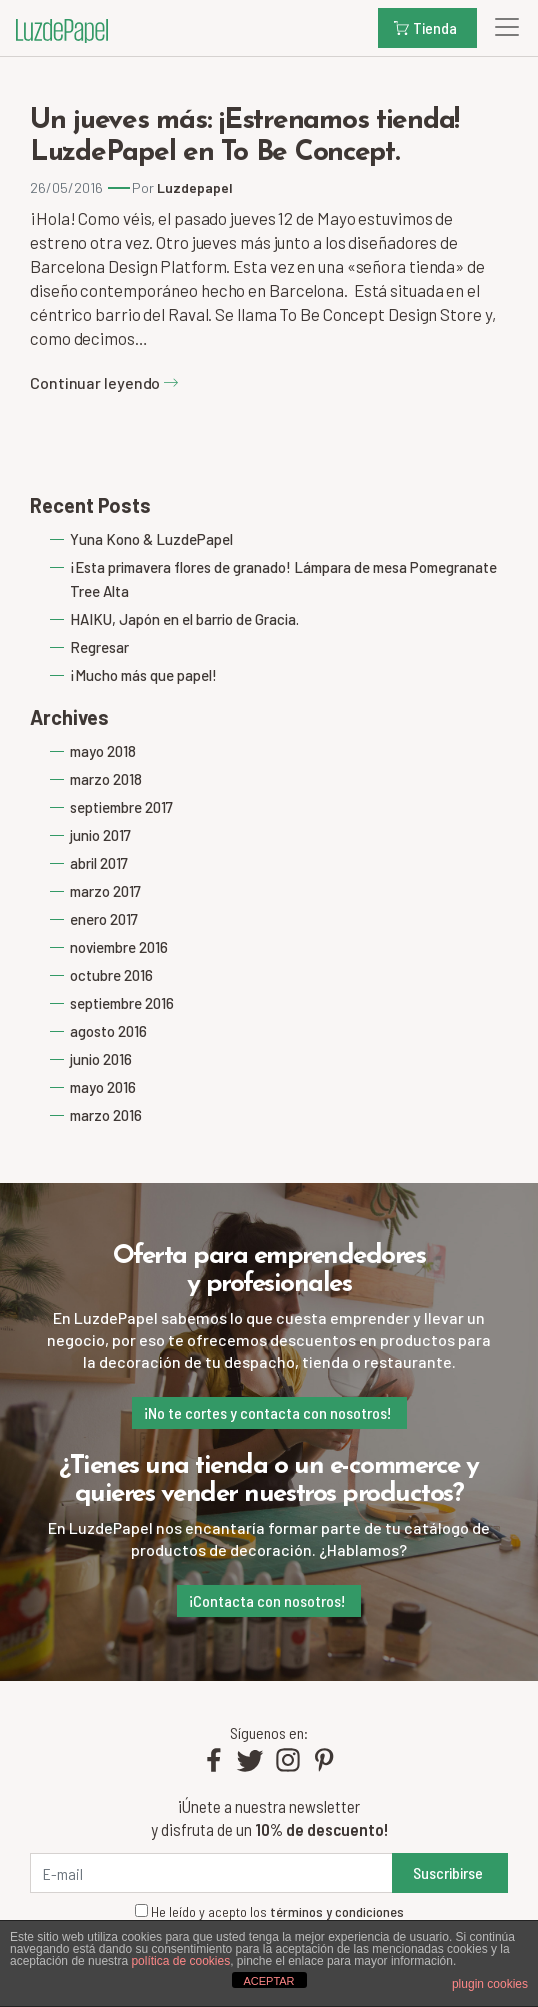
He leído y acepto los (269, 1912)
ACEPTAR (268, 1981)
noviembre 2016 (119, 947)
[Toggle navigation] (501, 27)
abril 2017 (99, 863)
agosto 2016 (108, 1031)
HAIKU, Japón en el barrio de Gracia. (184, 619)
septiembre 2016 (122, 1003)
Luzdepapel (195, 187)
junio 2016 (101, 1059)
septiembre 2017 (121, 807)
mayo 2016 (103, 1087)
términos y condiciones (337, 1911)
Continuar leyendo (104, 382)
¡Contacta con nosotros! (267, 1600)
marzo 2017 (105, 891)
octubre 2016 (111, 975)
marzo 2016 (106, 1115)
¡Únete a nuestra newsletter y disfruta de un (269, 1817)
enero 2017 (104, 919)
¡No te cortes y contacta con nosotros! (267, 1412)
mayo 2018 (103, 751)
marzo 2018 (106, 779)
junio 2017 (100, 835)
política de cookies (180, 1961)
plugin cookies (490, 1984)
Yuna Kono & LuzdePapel (151, 539)
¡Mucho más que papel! (143, 675)
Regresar (99, 647)
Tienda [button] (425, 27)
